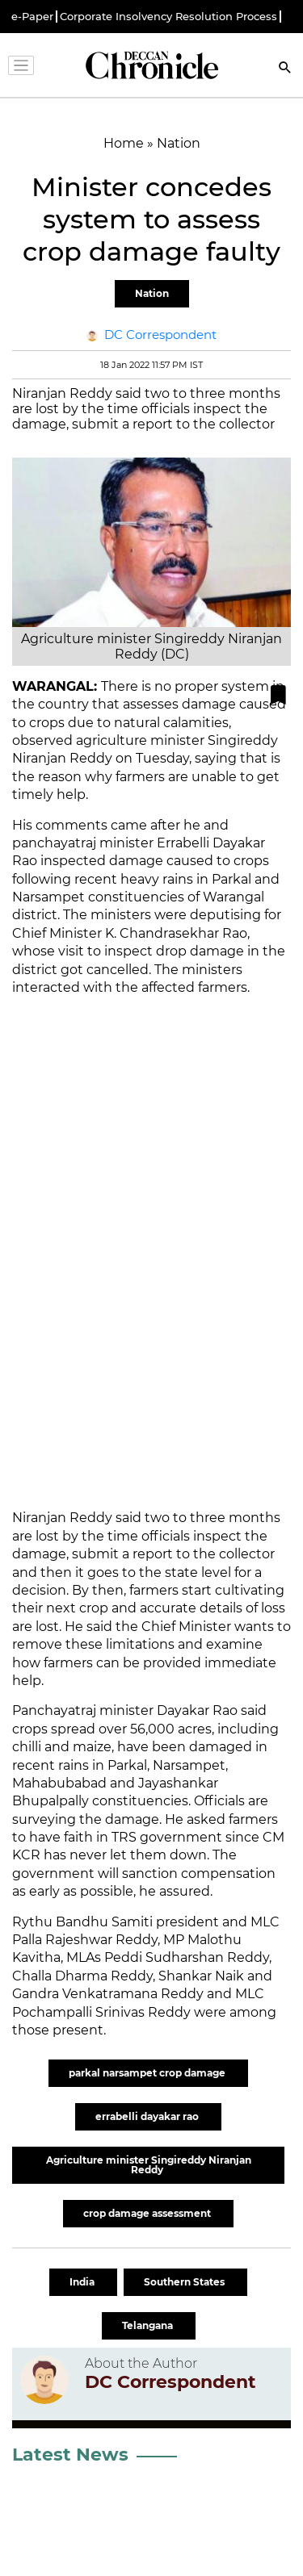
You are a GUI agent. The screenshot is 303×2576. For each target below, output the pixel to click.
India (83, 2282)
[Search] (285, 69)
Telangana (148, 2325)
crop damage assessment (148, 2213)
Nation (152, 293)
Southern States (185, 2282)
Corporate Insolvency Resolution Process (168, 16)
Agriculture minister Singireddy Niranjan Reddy (148, 2165)
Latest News (70, 2454)
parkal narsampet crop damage (148, 2073)
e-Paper (32, 16)
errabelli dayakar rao (148, 2116)
